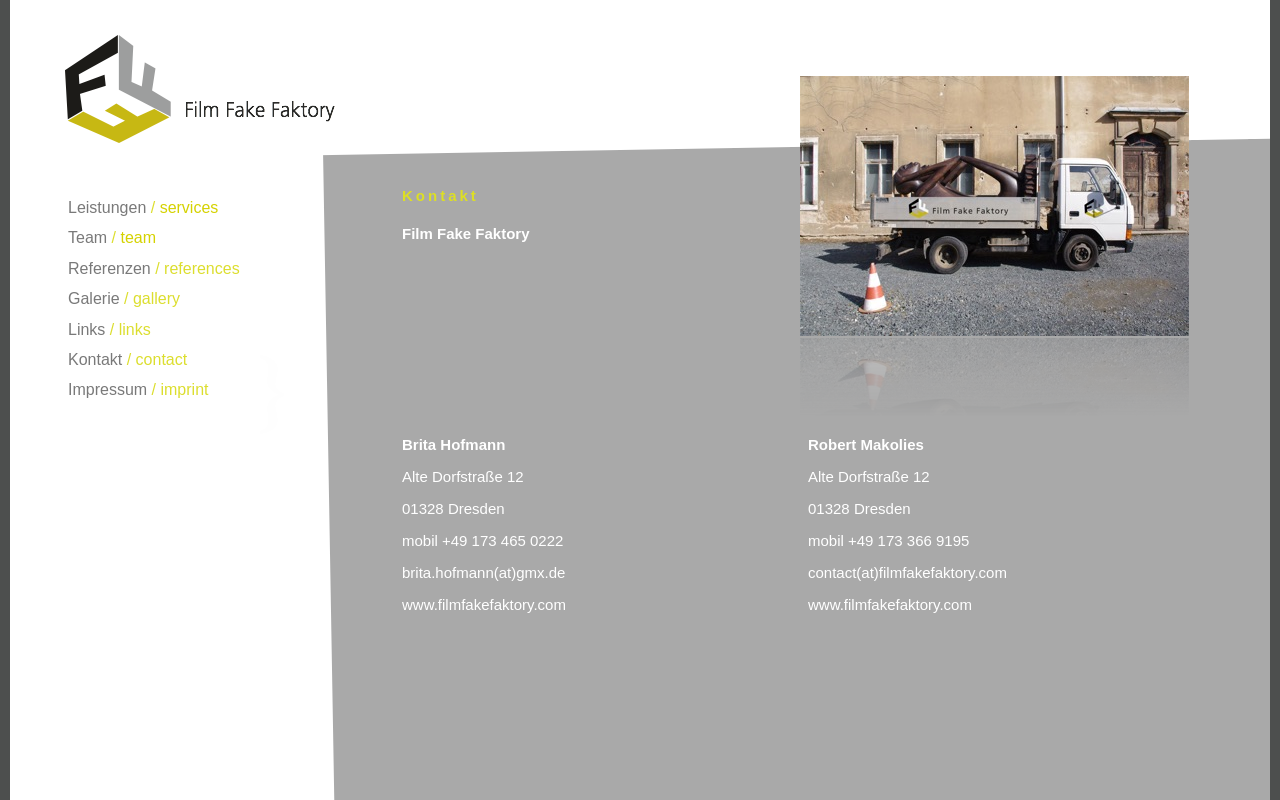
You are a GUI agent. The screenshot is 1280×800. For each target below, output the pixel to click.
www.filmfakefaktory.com (484, 604)
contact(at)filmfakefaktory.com (907, 572)
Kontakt (95, 359)
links (135, 329)
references (202, 268)
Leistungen (107, 207)
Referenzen (109, 268)
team (138, 237)
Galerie (94, 298)
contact (162, 359)
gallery (156, 298)
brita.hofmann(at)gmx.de (483, 572)
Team (87, 237)
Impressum (107, 389)
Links (86, 329)
